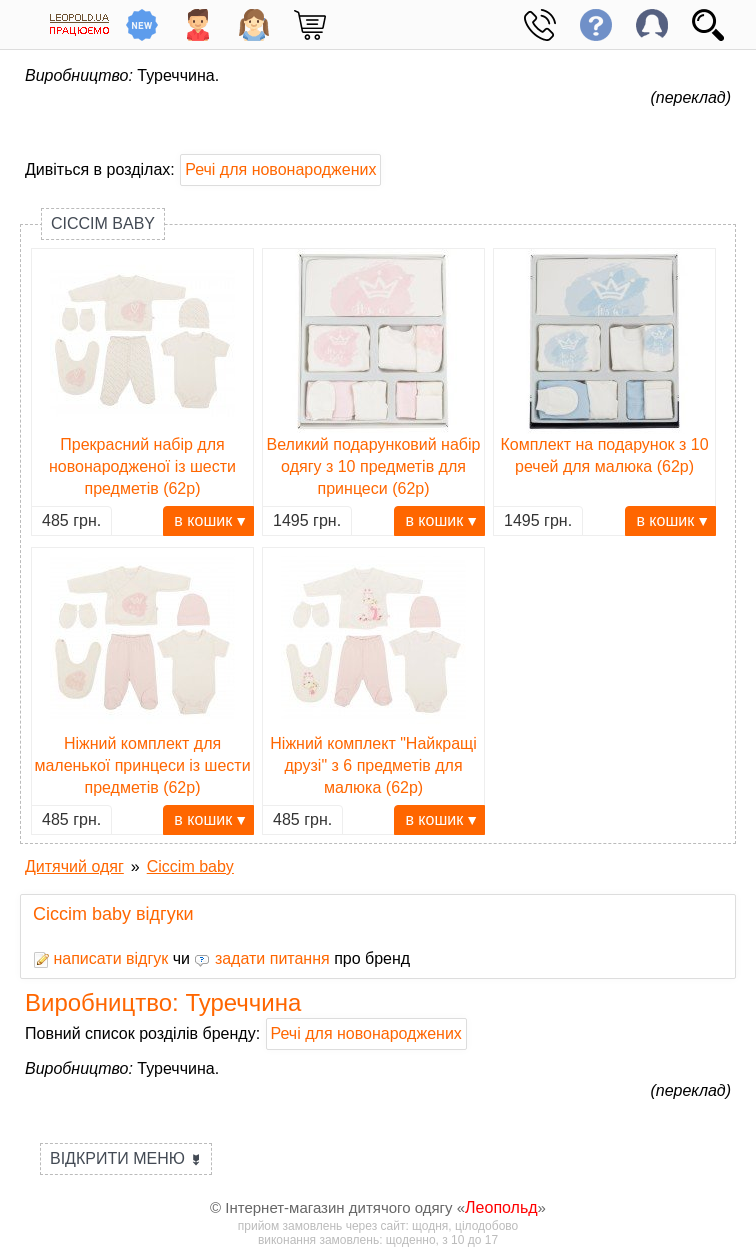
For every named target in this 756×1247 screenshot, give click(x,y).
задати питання (261, 958)
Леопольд (501, 1207)
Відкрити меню (126, 1158)
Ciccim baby (103, 223)
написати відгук (100, 958)
